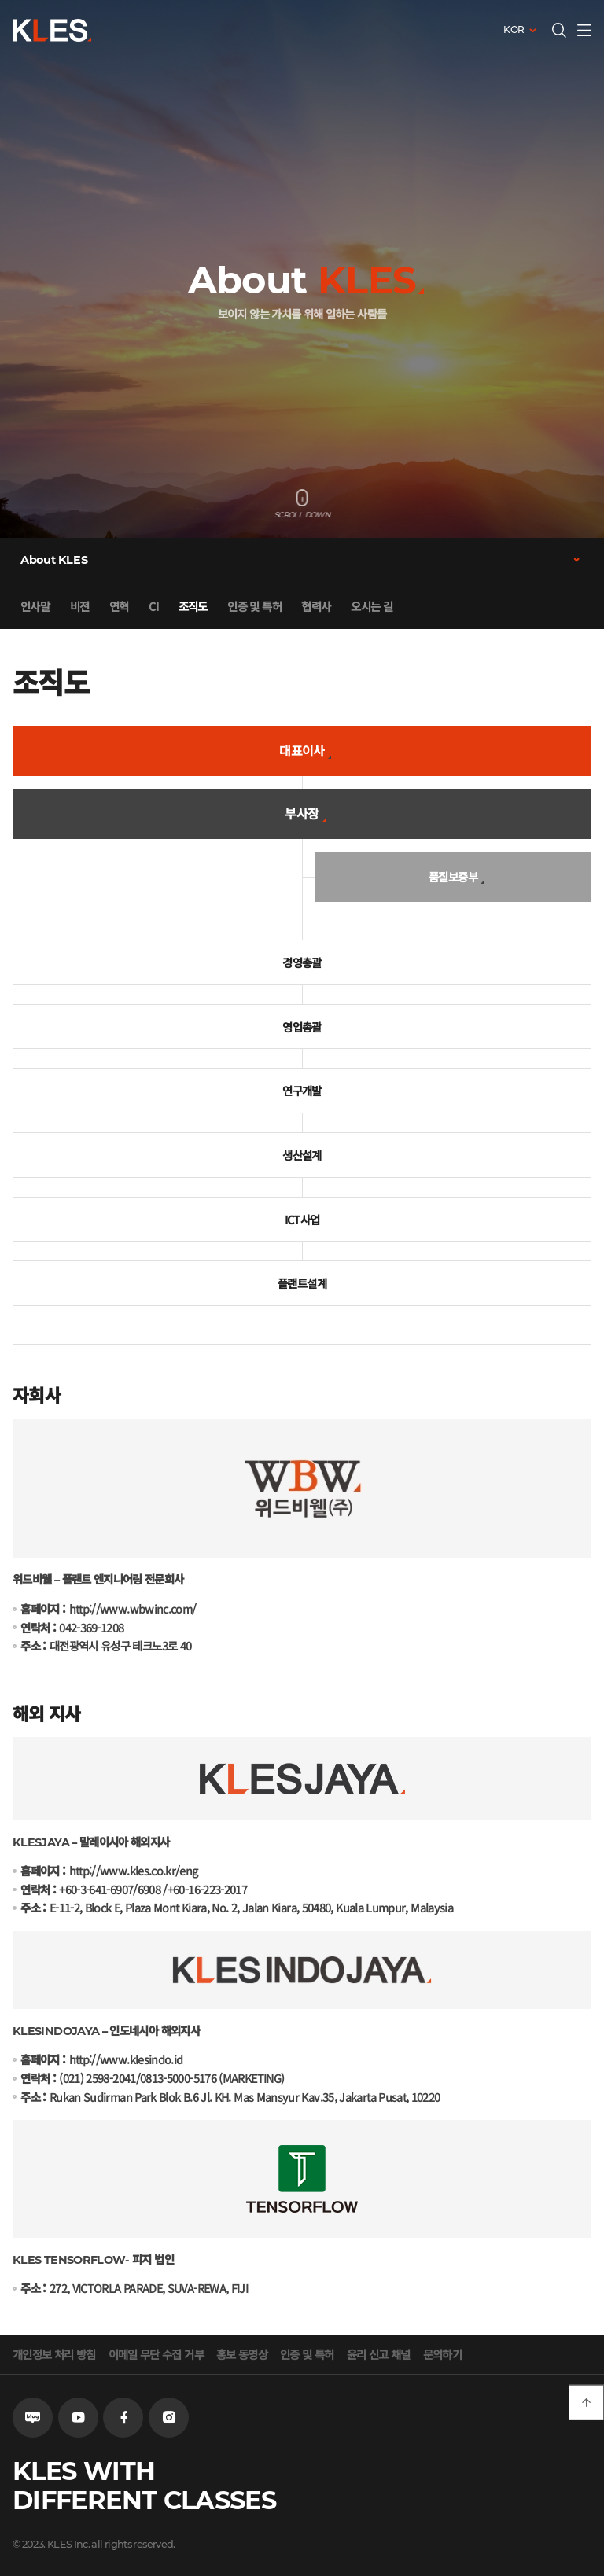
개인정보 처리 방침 (54, 2354)
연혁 (119, 606)
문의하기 (442, 2354)
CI (153, 606)
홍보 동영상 (241, 2354)
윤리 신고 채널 (379, 2354)
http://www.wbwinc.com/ (133, 1608)
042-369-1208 (91, 1627)
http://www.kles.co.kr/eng (133, 1870)
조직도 (193, 606)
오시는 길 (371, 606)
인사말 (35, 606)
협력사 (315, 606)
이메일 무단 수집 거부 (156, 2354)
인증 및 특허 (254, 606)
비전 (80, 606)
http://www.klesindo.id (126, 2059)
